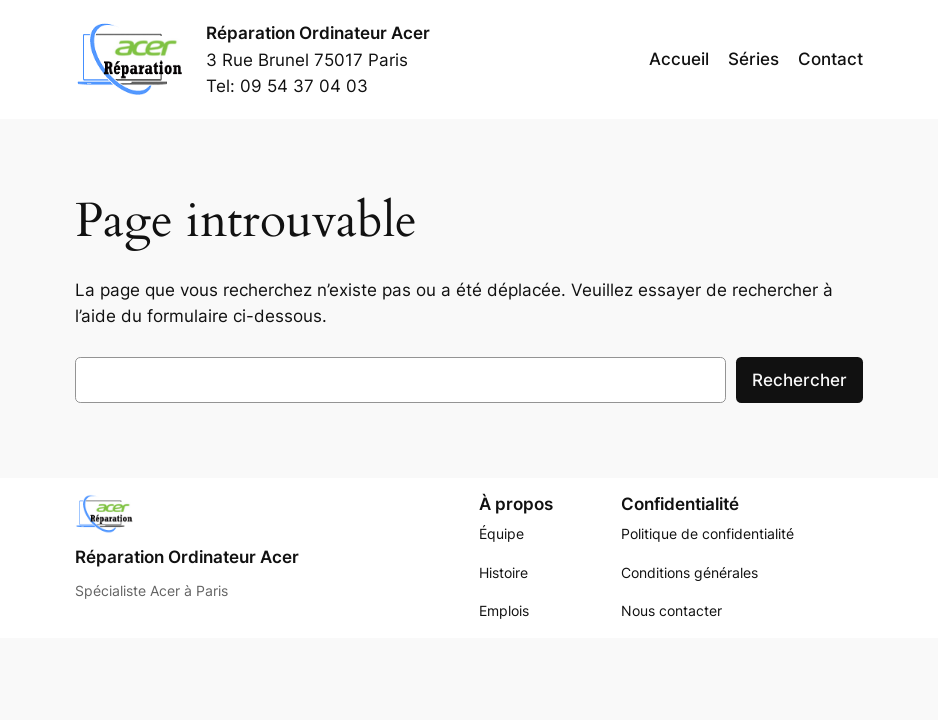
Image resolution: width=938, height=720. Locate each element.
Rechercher (799, 380)
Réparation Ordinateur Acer (318, 32)
